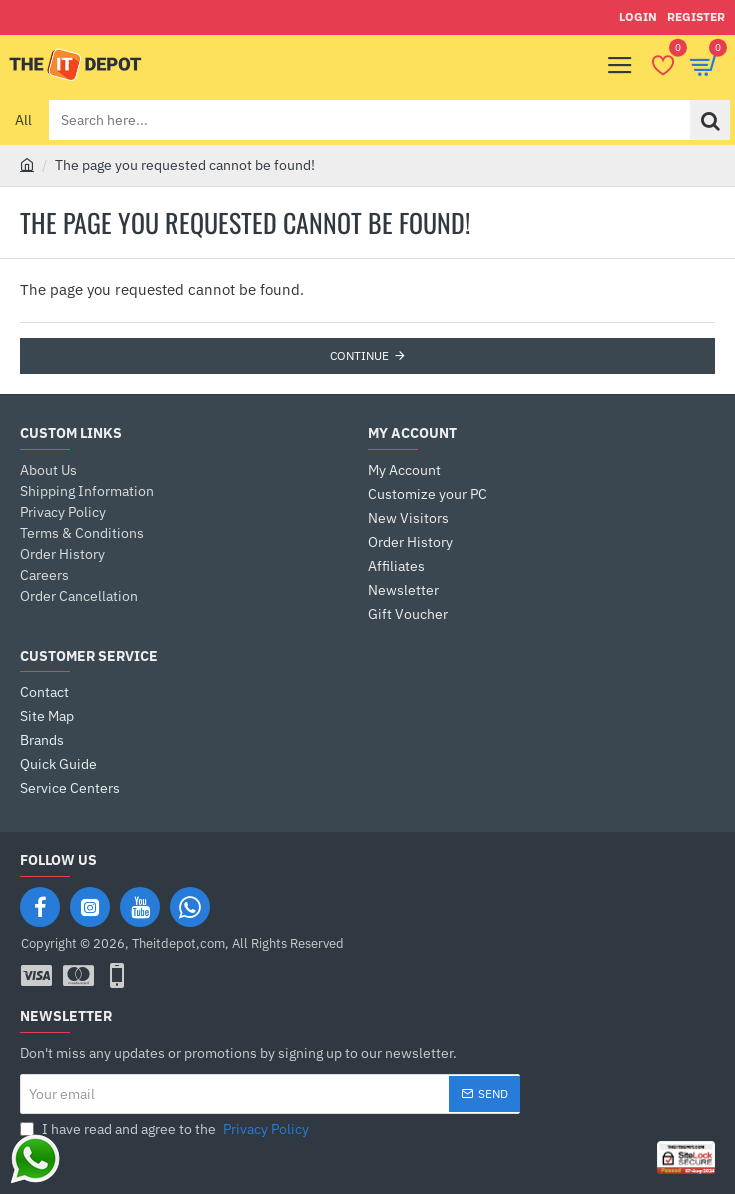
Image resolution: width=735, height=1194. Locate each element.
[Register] (696, 17)
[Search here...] (710, 120)
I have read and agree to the (166, 1129)
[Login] (638, 17)
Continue (359, 355)
